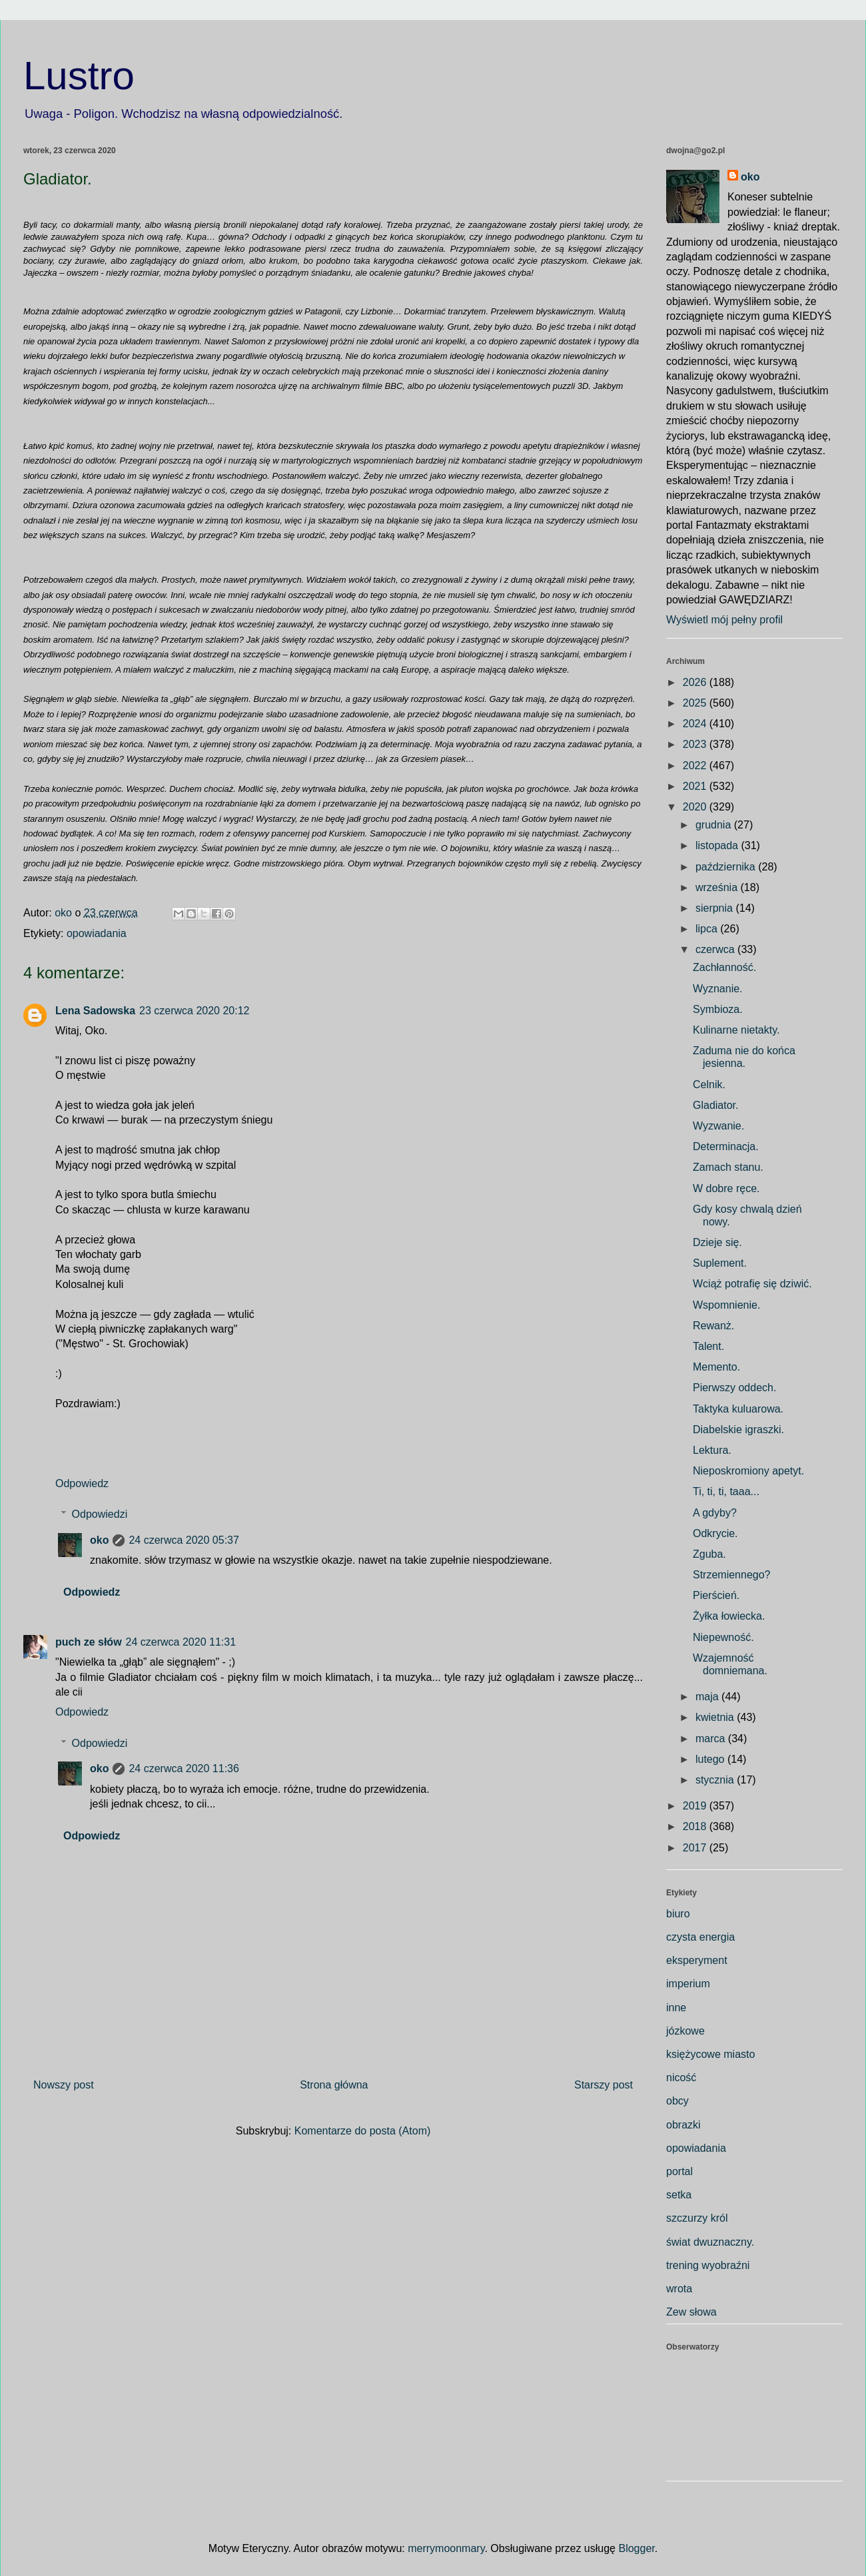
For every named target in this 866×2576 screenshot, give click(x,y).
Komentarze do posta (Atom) (362, 2130)
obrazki (683, 2124)
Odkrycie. (715, 1533)
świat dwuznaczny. (710, 2242)
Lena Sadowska (95, 1010)
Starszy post (603, 2085)
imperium (688, 1983)
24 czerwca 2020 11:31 (181, 1642)
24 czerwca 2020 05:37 (183, 1540)
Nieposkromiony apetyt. (748, 1470)
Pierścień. (716, 1595)
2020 (696, 806)
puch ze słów (88, 1642)
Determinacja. (726, 1146)
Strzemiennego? (732, 1574)
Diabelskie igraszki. (738, 1429)
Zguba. (709, 1554)
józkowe (685, 2031)
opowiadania (97, 933)
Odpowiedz (82, 1483)
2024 (696, 723)
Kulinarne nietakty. (736, 1030)
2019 (696, 1805)
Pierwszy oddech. (734, 1387)
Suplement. (720, 1263)
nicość (681, 2077)
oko (99, 1540)
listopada (718, 845)
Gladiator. (715, 1105)
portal (679, 2171)
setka (678, 2194)
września (718, 887)
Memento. (716, 1367)
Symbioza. (718, 1009)
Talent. (708, 1346)
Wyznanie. (718, 988)
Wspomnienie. (726, 1305)
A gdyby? (715, 1512)
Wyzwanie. (718, 1125)
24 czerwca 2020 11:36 (183, 1768)
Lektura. (712, 1450)
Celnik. (709, 1084)
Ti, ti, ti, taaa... (726, 1491)
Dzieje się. (717, 1242)
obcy (677, 2100)
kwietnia (716, 1717)
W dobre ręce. (726, 1188)
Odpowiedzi (100, 1514)
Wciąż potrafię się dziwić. (752, 1283)
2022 (696, 765)
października (726, 866)
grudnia (714, 824)
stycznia (716, 1779)
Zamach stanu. (728, 1167)
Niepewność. (723, 1637)
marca (711, 1738)
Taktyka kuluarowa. (738, 1409)
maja (708, 1696)
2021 (696, 786)
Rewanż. (713, 1325)
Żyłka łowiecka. (729, 1616)
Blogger (636, 2548)
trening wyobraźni (707, 2265)
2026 (696, 682)
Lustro (79, 75)
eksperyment (696, 1960)
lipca (707, 928)
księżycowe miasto (710, 2054)
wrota (679, 2288)
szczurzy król (696, 2218)
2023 (696, 744)
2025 (696, 703)
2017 (696, 1847)
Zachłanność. (724, 967)
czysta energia (700, 1937)
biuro (678, 1913)
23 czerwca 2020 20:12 (194, 1010)
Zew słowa (691, 2312)
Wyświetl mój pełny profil (724, 619)
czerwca (716, 949)
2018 (696, 1826)
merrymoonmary (446, 2548)
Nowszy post (63, 2085)
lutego (711, 1759)
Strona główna (334, 2085)
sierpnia (715, 908)
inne (676, 2007)
